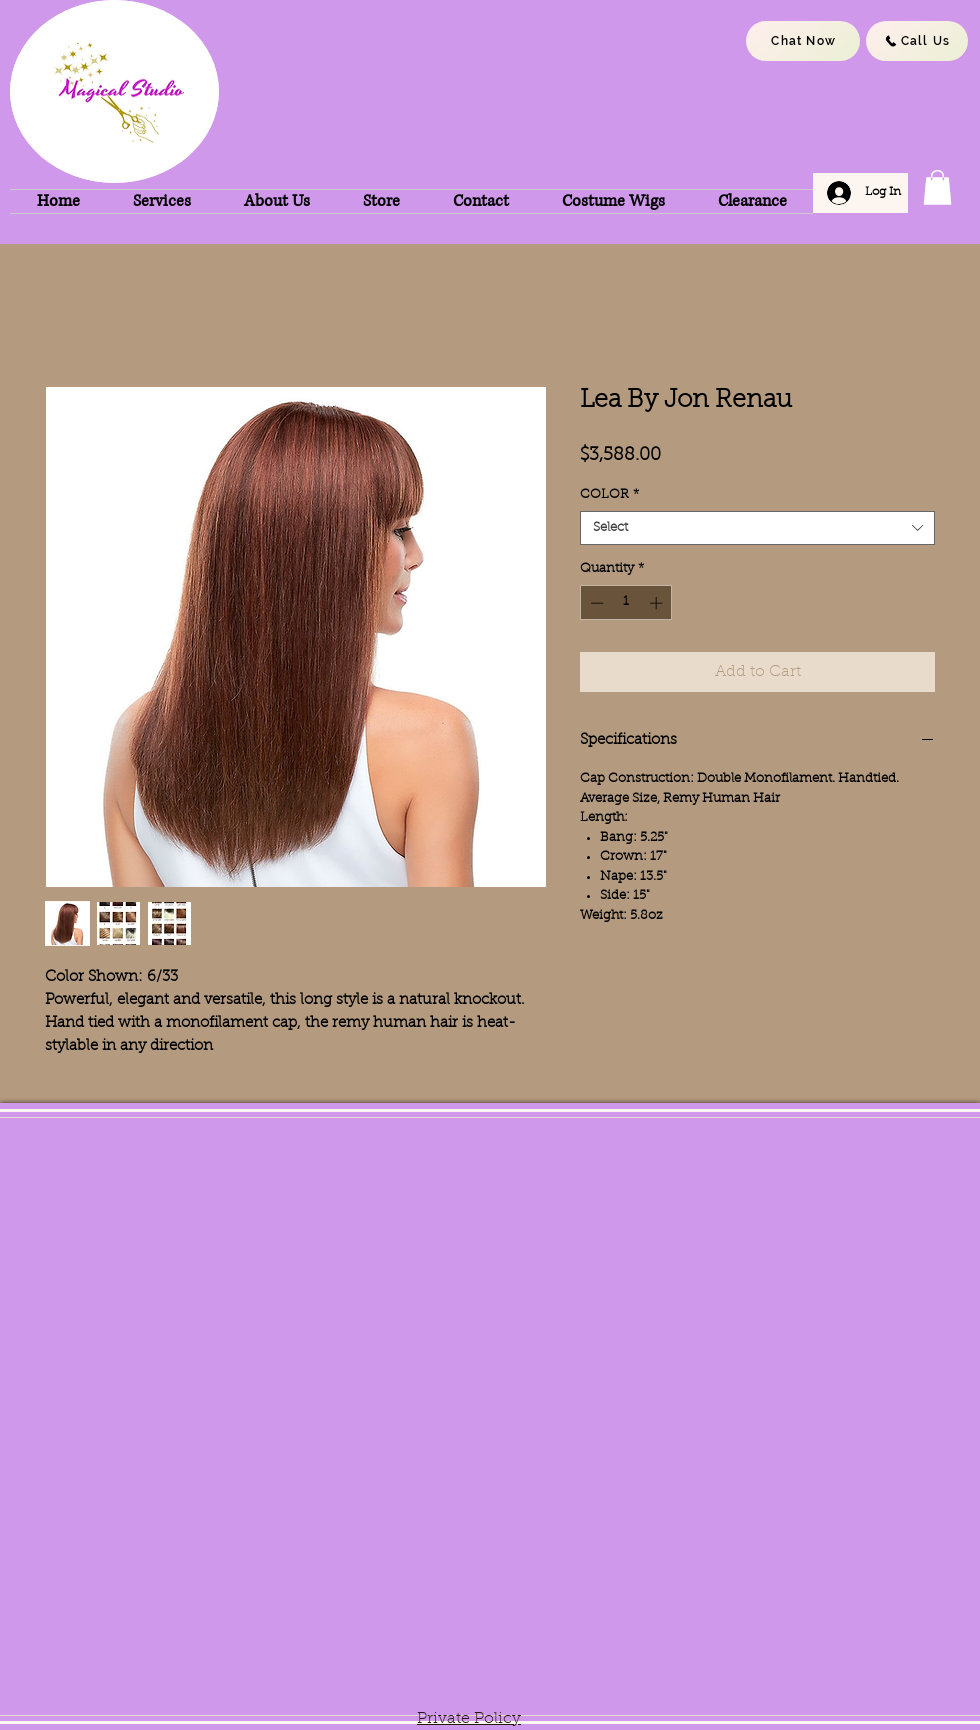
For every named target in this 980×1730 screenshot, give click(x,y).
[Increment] (658, 603)
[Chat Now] (803, 41)
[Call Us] (917, 41)
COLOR (609, 494)
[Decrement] (595, 603)
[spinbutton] (626, 603)
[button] (937, 187)
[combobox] (757, 528)
